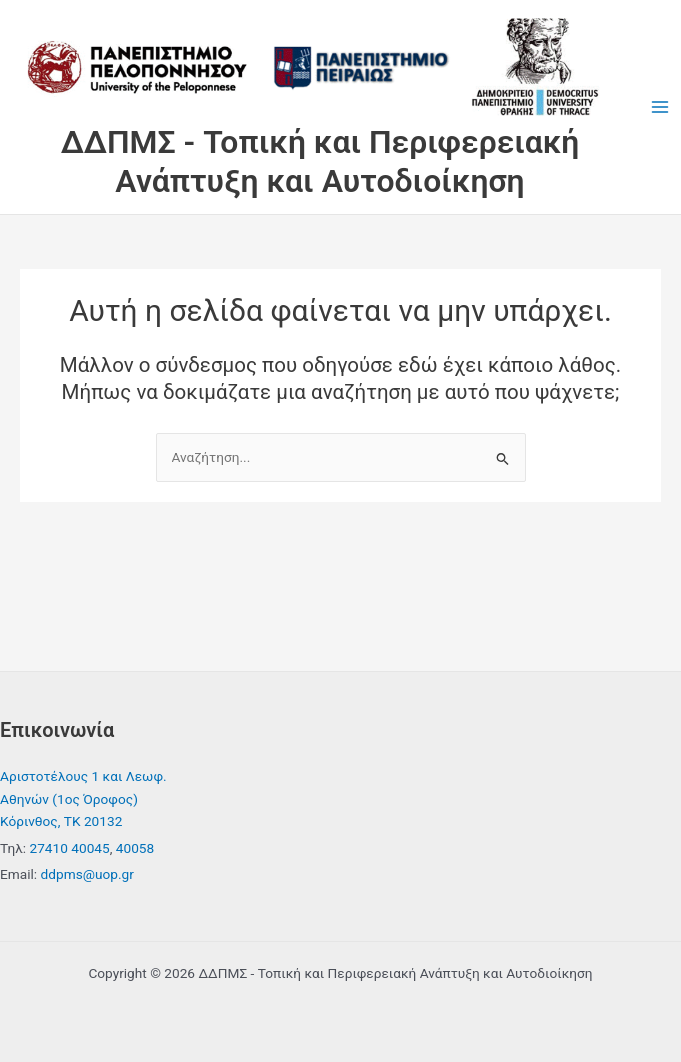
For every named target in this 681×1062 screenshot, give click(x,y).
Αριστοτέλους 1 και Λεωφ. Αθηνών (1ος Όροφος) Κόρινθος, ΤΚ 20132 (83, 798)
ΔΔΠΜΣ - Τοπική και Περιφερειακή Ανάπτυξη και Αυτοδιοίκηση (320, 161)
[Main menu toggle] (660, 107)
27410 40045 (69, 848)
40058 (135, 848)
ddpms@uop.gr (87, 874)
